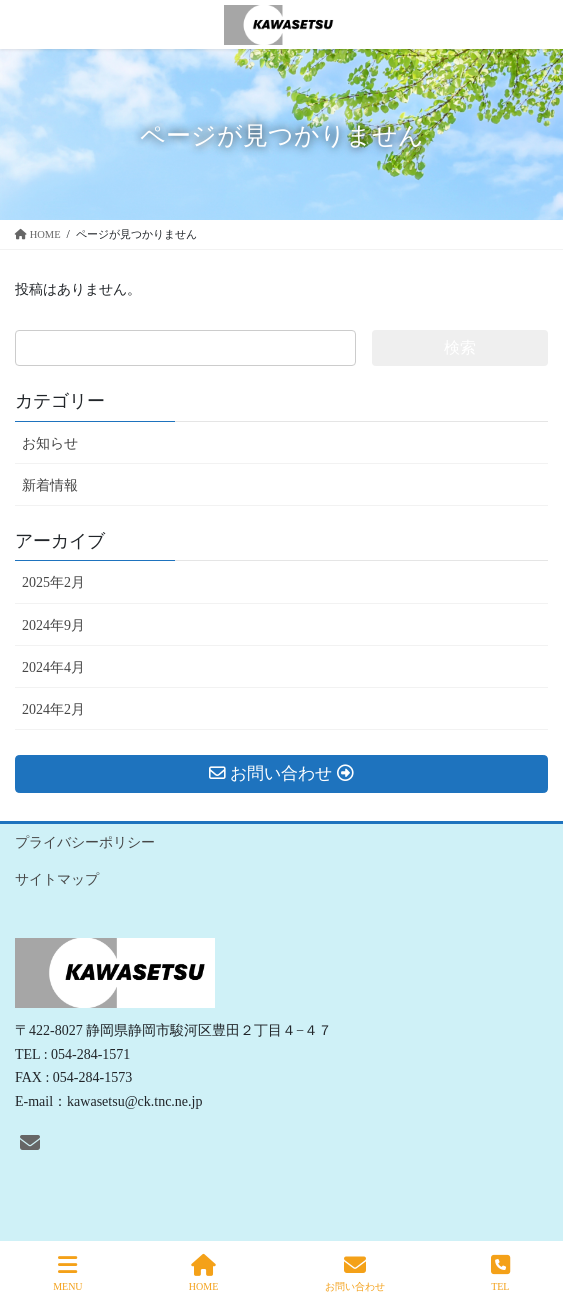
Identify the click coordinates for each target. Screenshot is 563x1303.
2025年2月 (53, 582)
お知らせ (50, 443)
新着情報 (50, 485)
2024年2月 (53, 709)
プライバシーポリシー (85, 842)
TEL (500, 1273)
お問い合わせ (355, 1273)
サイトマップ (57, 879)
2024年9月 (53, 625)
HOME (203, 1273)
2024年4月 (53, 667)
